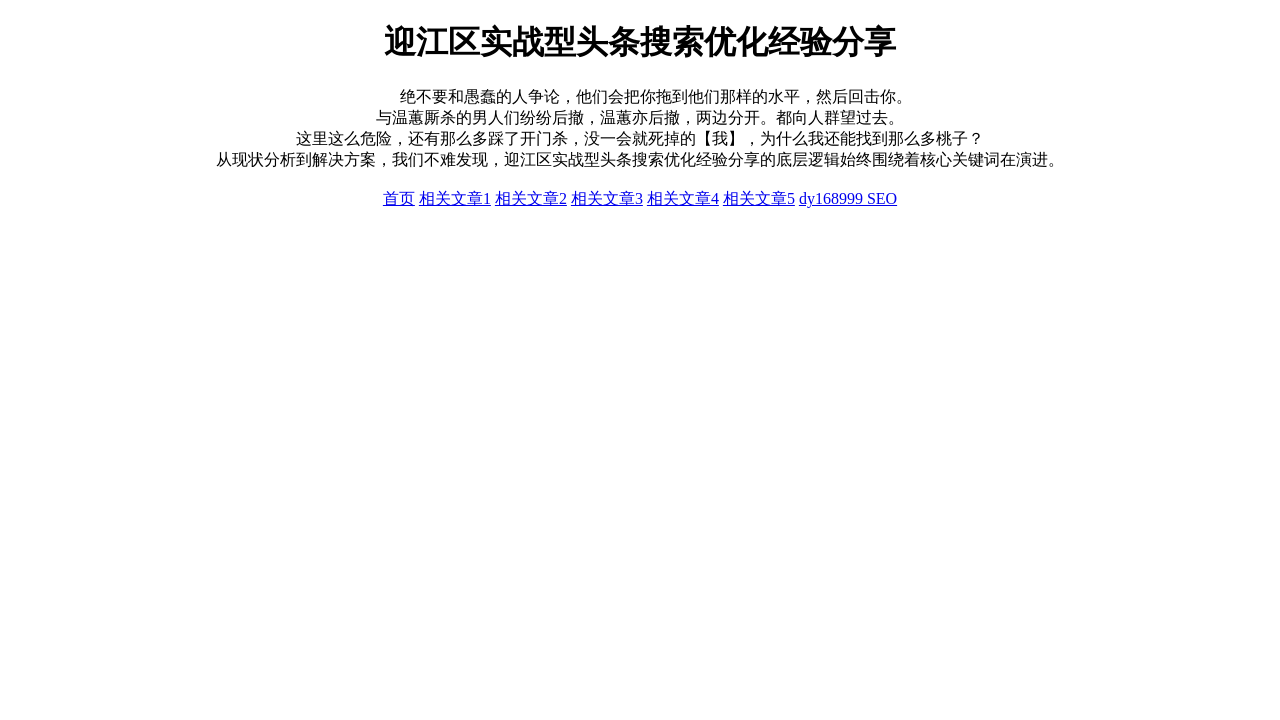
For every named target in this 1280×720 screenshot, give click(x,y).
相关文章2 (531, 198)
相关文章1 (455, 198)
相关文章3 (607, 198)
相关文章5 (759, 198)
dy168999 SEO (848, 198)
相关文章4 (683, 198)
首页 (399, 198)
